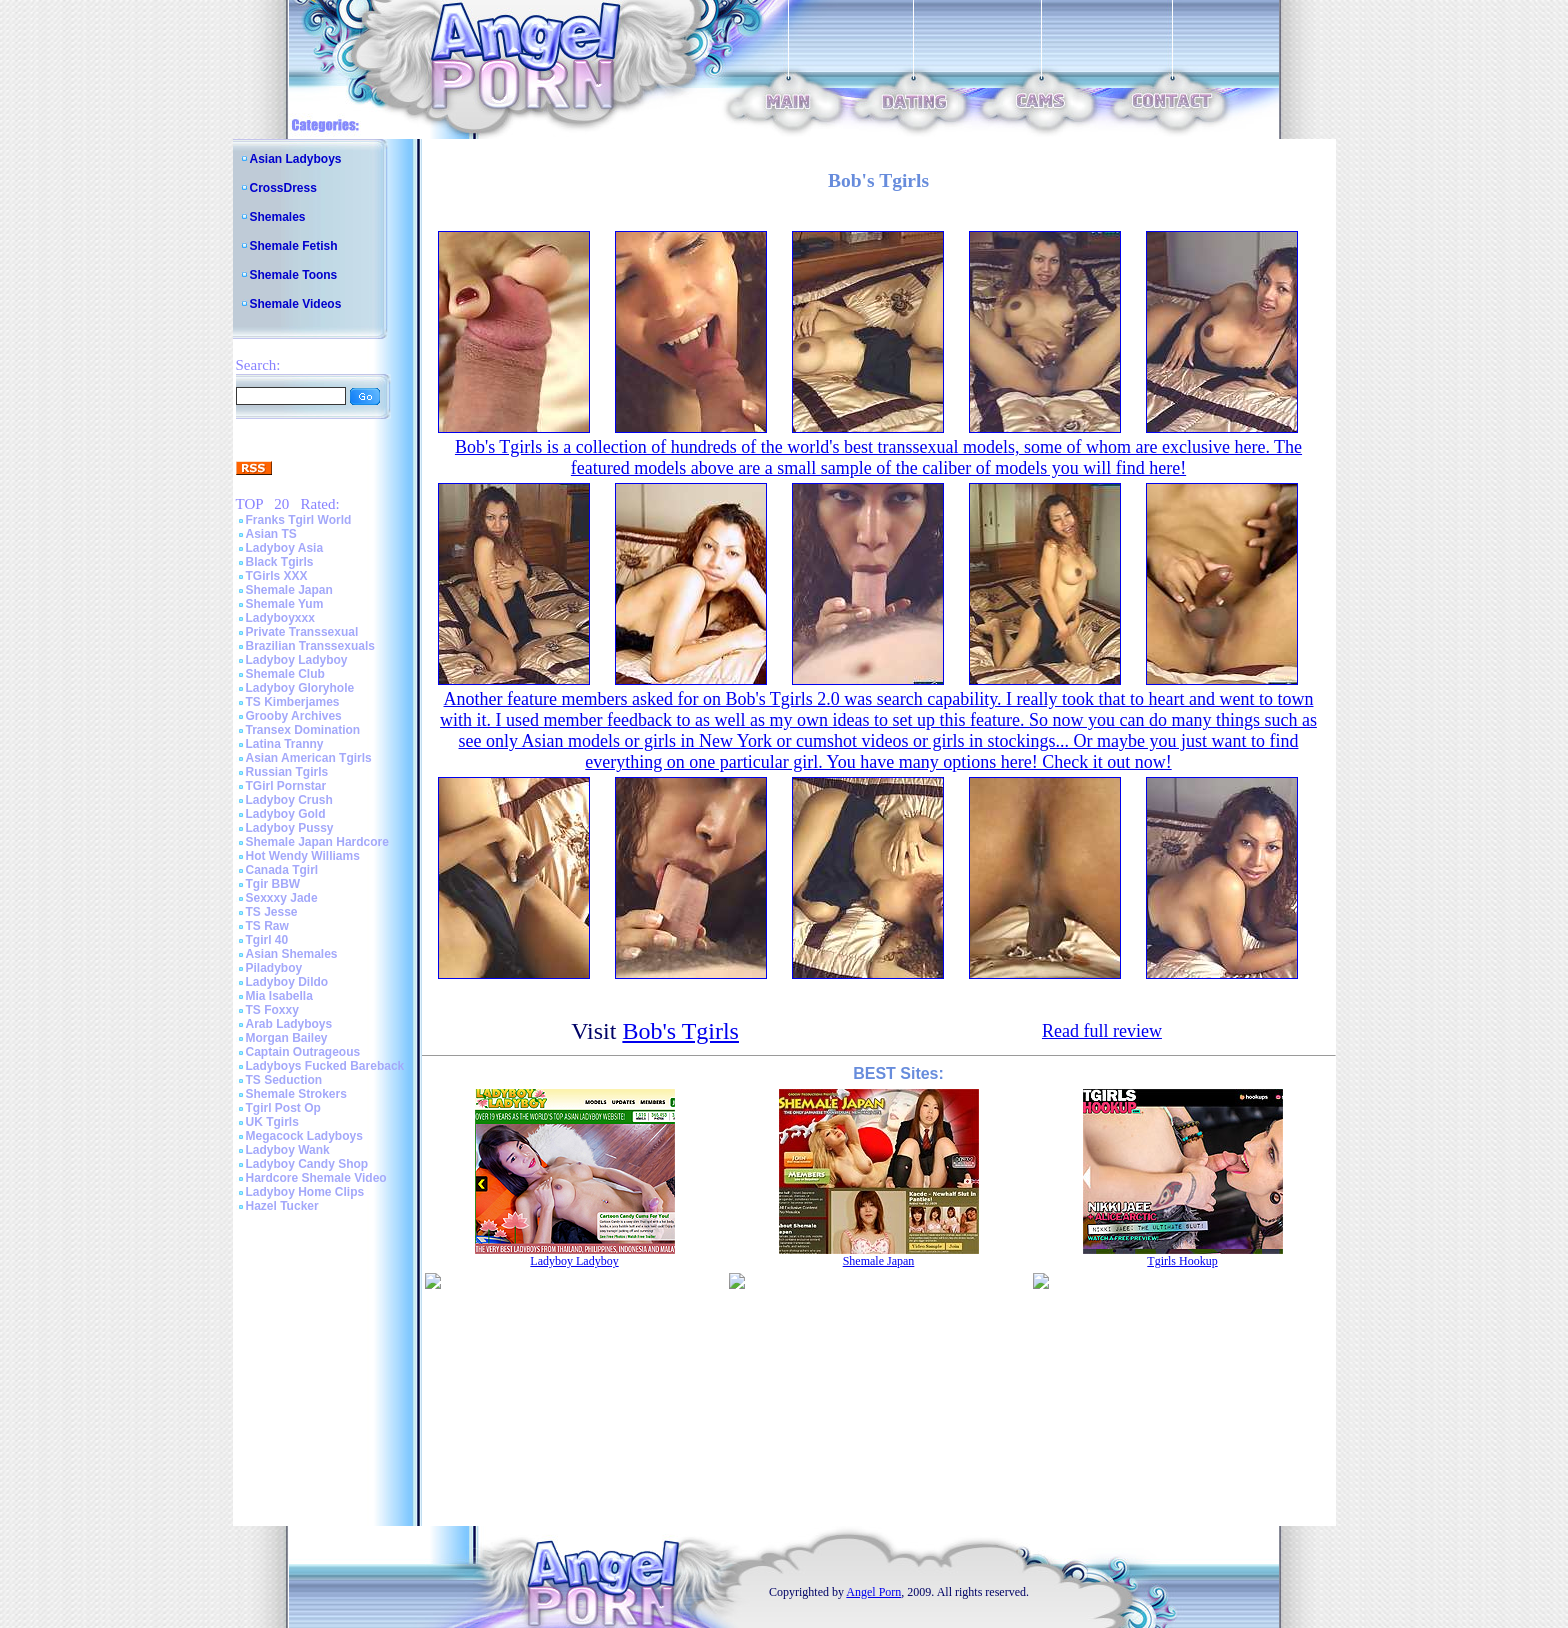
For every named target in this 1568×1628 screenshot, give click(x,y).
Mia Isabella (279, 996)
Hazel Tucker (282, 1206)
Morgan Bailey (287, 1038)
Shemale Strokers (296, 1094)
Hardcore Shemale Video (316, 1178)
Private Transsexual (302, 632)
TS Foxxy (272, 1010)
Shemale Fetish (294, 246)
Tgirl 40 (267, 940)
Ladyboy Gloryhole (300, 688)
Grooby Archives (294, 716)
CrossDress (283, 188)
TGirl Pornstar (286, 786)
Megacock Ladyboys (304, 1136)
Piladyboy (274, 968)
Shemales (278, 217)
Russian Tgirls (287, 772)
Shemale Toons (294, 275)
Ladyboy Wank (288, 1150)
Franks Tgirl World (299, 520)
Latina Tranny (285, 744)
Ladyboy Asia (285, 548)
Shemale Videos (296, 304)
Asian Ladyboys (296, 159)
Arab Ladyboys (289, 1024)
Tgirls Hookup (1182, 1261)
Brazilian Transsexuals (310, 646)
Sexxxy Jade (282, 898)
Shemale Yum (285, 604)
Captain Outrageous (303, 1052)
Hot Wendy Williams (303, 856)
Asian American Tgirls (309, 758)
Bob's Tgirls (680, 1031)
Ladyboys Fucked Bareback (325, 1066)
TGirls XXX (277, 576)
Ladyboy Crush (289, 800)
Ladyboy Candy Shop (307, 1164)
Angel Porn (873, 1592)
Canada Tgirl (282, 870)
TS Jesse (272, 912)
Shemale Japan (289, 590)
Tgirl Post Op (283, 1108)
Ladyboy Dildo (287, 982)
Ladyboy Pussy (290, 828)
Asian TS (271, 534)
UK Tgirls (272, 1122)
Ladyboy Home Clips (305, 1192)
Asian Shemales (292, 954)
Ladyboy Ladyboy (297, 660)
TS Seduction (284, 1080)
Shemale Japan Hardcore (317, 842)
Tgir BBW (273, 884)
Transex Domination (303, 730)
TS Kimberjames (293, 702)
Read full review (1102, 1031)
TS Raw (267, 926)
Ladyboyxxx (280, 618)
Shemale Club (285, 674)
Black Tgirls (280, 562)
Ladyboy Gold (286, 814)
